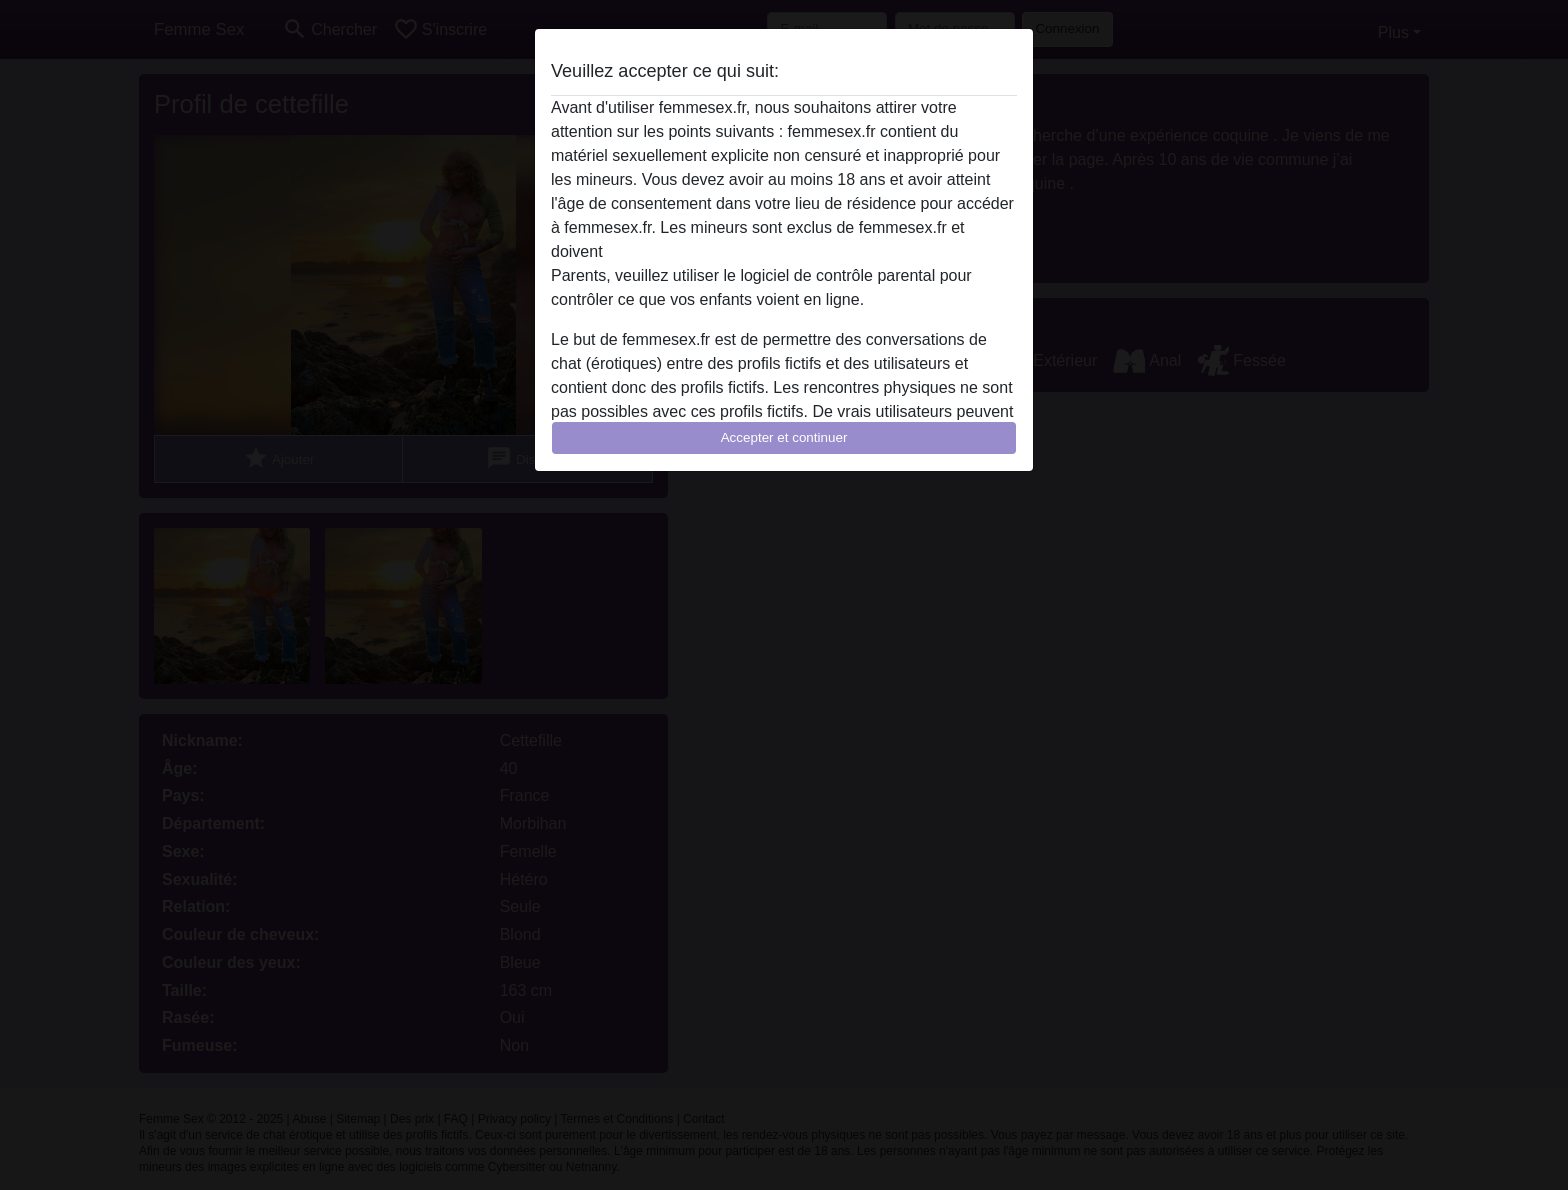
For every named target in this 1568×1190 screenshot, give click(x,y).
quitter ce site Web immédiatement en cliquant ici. (783, 251)
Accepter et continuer (784, 437)
